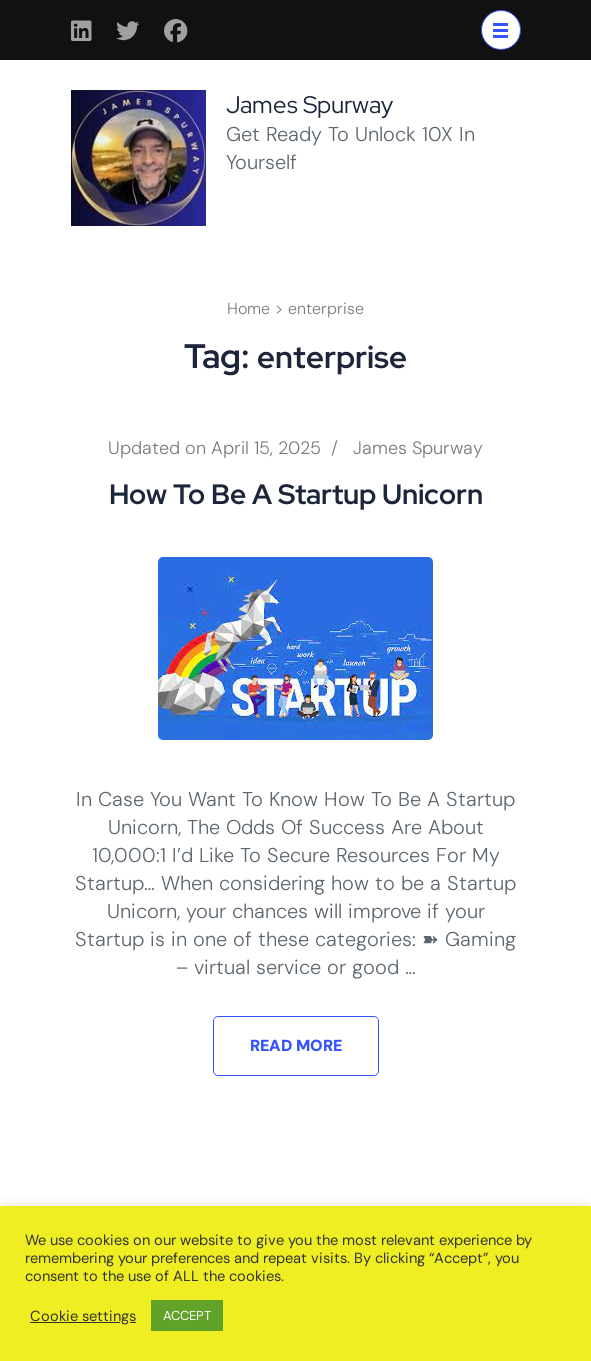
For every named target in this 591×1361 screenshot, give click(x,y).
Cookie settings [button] (83, 1316)
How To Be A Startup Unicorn (296, 494)
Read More (296, 1045)
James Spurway (309, 104)
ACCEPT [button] (187, 1315)
